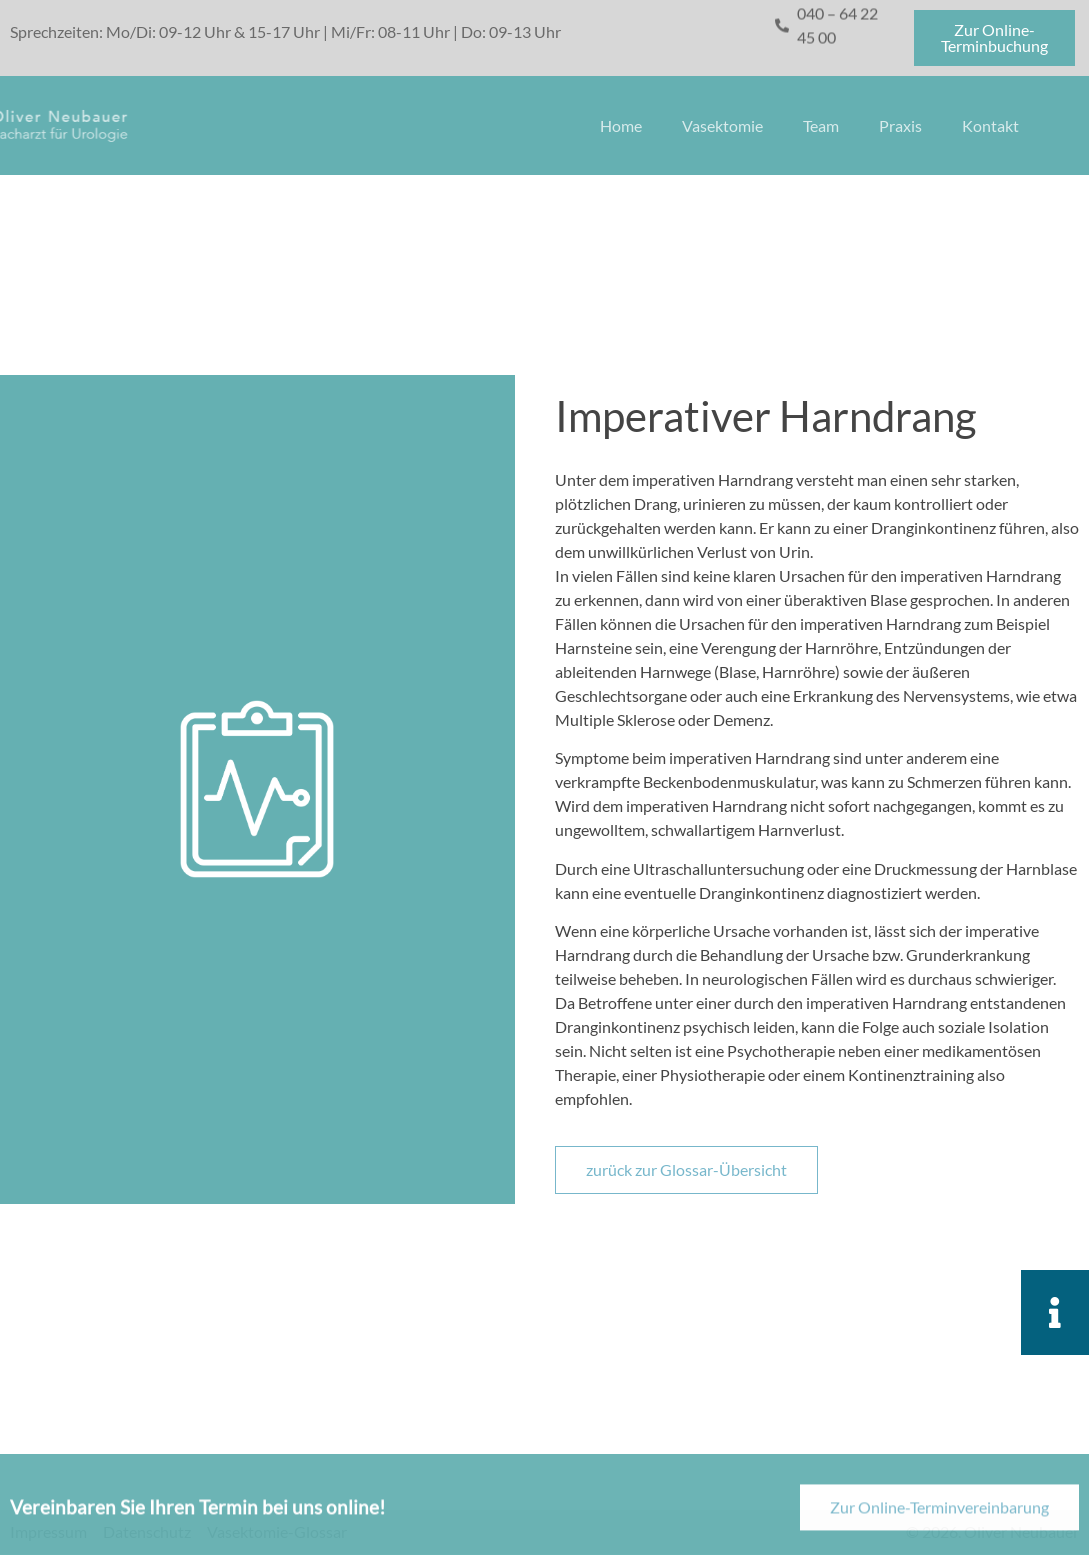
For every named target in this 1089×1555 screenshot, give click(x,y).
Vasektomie (722, 125)
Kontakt (990, 125)
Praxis (900, 125)
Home (621, 125)
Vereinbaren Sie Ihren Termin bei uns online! (198, 1516)
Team (821, 125)
